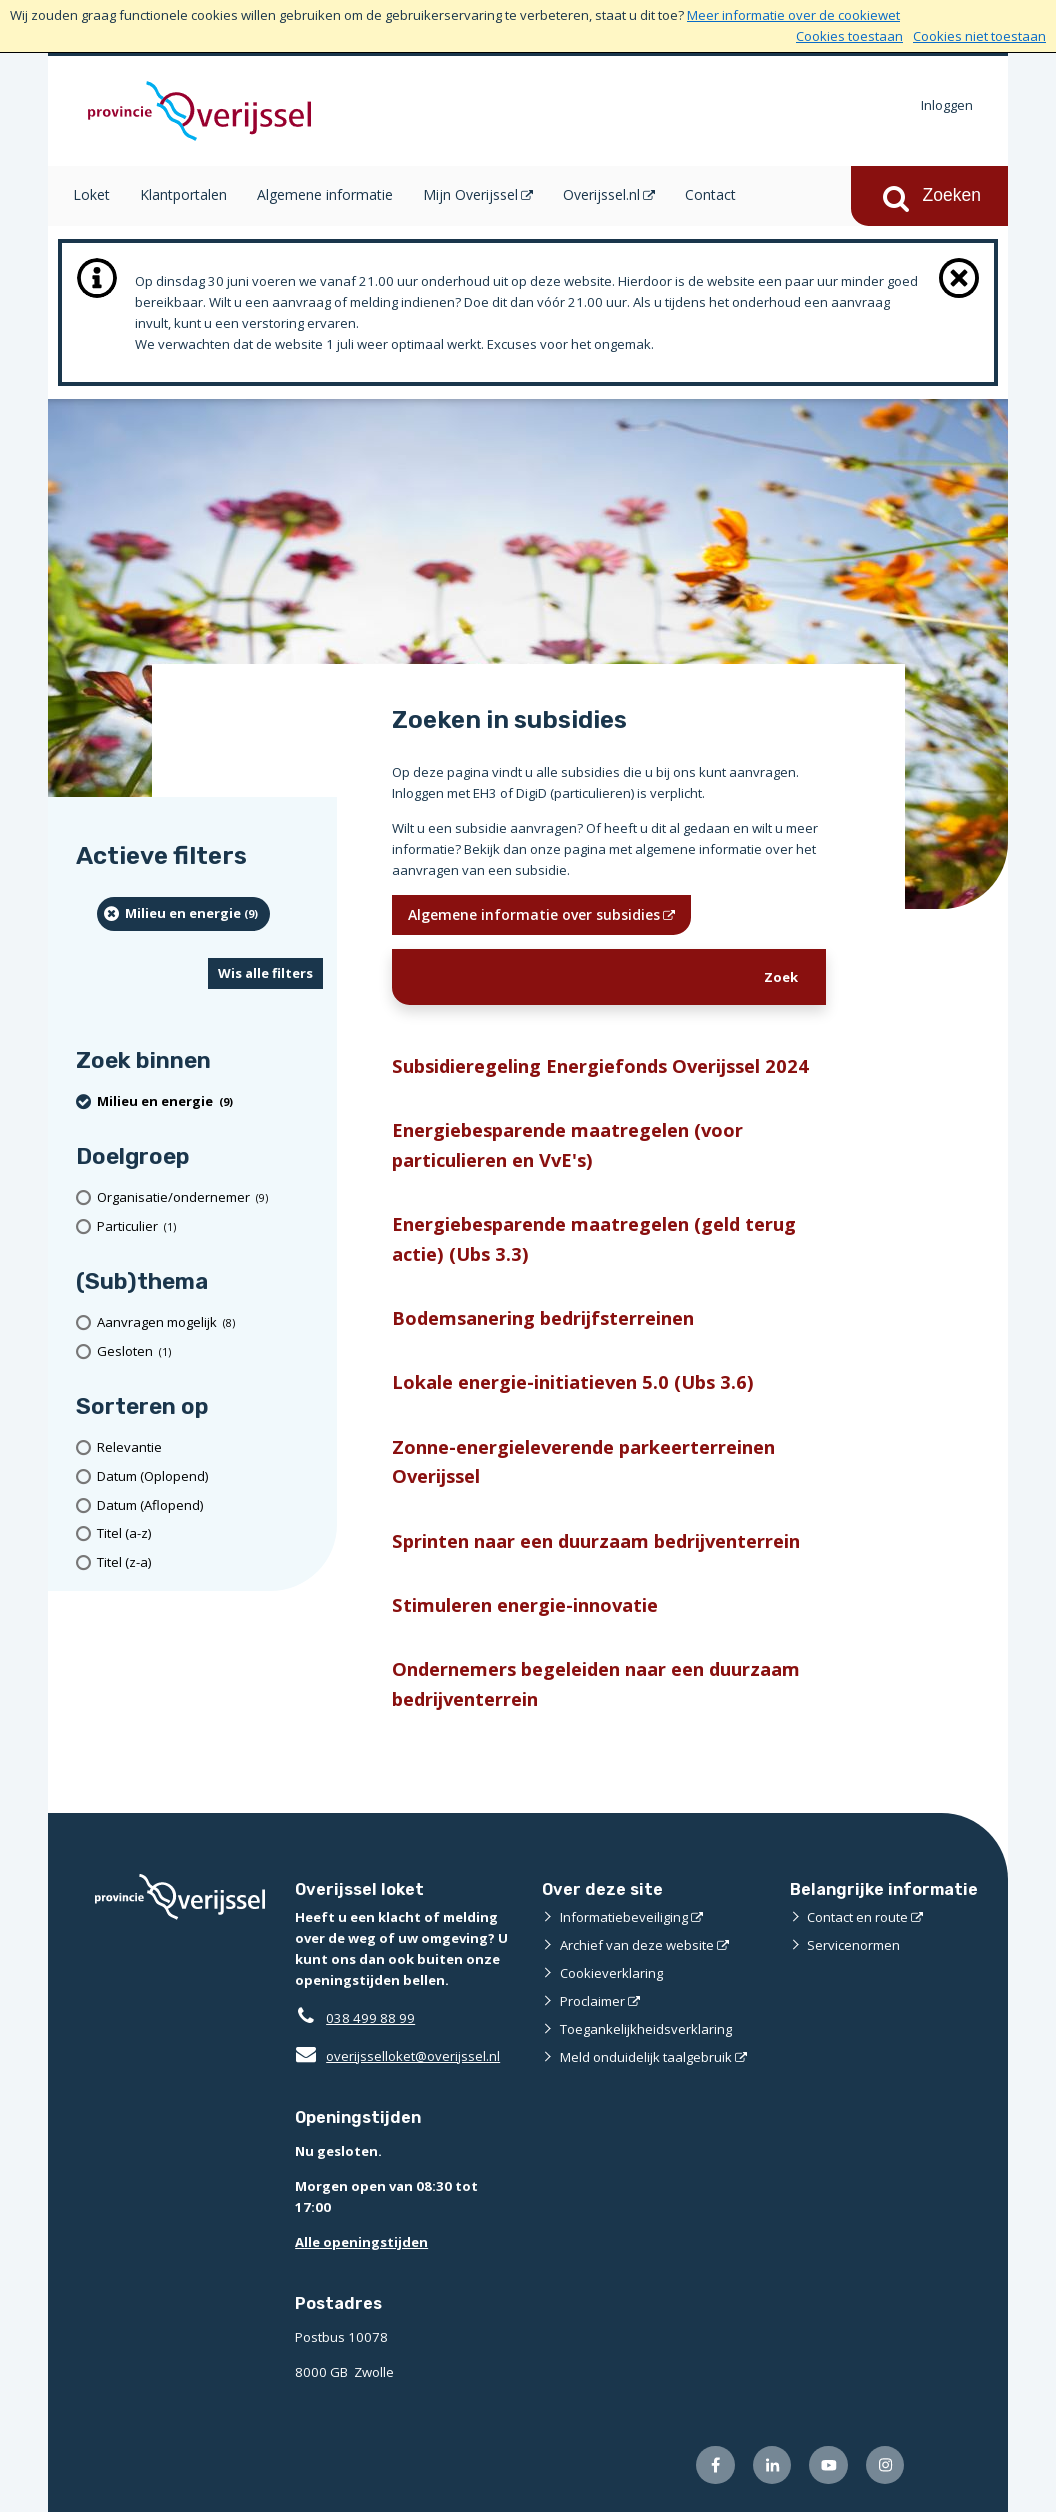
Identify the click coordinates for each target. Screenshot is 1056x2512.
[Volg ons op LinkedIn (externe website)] (772, 2465)
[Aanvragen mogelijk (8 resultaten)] (210, 1322)
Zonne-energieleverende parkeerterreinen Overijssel (583, 1461)
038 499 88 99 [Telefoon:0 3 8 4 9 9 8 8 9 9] (370, 2018)
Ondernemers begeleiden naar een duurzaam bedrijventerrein (596, 1683)
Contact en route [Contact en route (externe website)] (857, 1917)
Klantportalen (183, 194)
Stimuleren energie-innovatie (525, 1604)
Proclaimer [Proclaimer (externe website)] (592, 2001)
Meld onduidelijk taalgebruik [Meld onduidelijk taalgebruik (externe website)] (646, 2057)
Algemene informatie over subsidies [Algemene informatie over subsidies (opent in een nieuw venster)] (534, 914)
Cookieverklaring (611, 1973)
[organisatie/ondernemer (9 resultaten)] (210, 1197)
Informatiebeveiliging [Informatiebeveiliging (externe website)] (624, 1917)
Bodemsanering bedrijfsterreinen (543, 1317)
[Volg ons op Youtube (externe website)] (828, 2465)
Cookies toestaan (849, 36)
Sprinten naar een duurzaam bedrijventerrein (596, 1540)
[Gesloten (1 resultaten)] (210, 1351)
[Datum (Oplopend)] (210, 1476)
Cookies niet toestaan (979, 36)
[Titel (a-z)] (210, 1533)
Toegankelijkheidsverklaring (646, 2029)
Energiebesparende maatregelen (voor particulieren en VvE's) (567, 1144)
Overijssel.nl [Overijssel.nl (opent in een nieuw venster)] (601, 194)
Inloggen (947, 105)
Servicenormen (853, 1945)
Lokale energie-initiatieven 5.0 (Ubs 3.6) (573, 1381)
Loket (91, 194)
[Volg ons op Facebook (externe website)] (715, 2465)
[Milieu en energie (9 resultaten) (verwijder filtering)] (183, 914)
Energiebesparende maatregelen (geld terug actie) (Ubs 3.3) (594, 1238)
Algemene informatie (325, 194)
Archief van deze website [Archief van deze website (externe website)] (637, 1945)
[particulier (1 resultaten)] (210, 1226)
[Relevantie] (210, 1447)
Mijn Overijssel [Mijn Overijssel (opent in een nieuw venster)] (470, 194)
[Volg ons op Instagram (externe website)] (885, 2465)
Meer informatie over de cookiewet (793, 15)
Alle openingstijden (361, 2242)
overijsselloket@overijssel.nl (397, 2056)
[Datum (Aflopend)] (210, 1505)
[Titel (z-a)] (210, 1562)
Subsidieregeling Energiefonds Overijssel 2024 (600, 1065)
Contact (710, 194)
